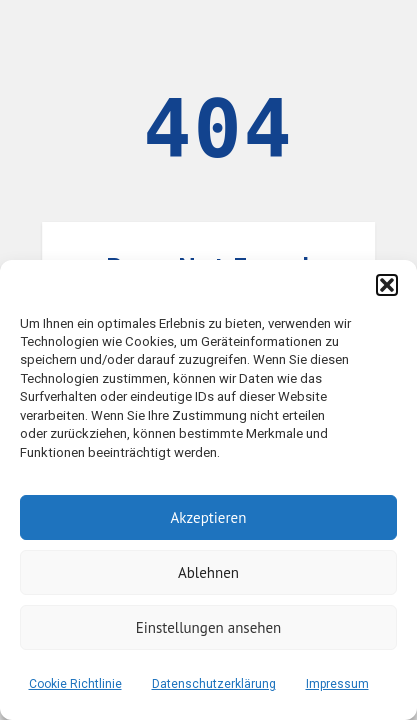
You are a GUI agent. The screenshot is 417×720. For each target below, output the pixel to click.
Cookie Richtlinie (75, 684)
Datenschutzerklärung (214, 684)
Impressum (337, 684)
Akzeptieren (209, 517)
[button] (387, 285)
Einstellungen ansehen (209, 627)
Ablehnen (208, 572)
